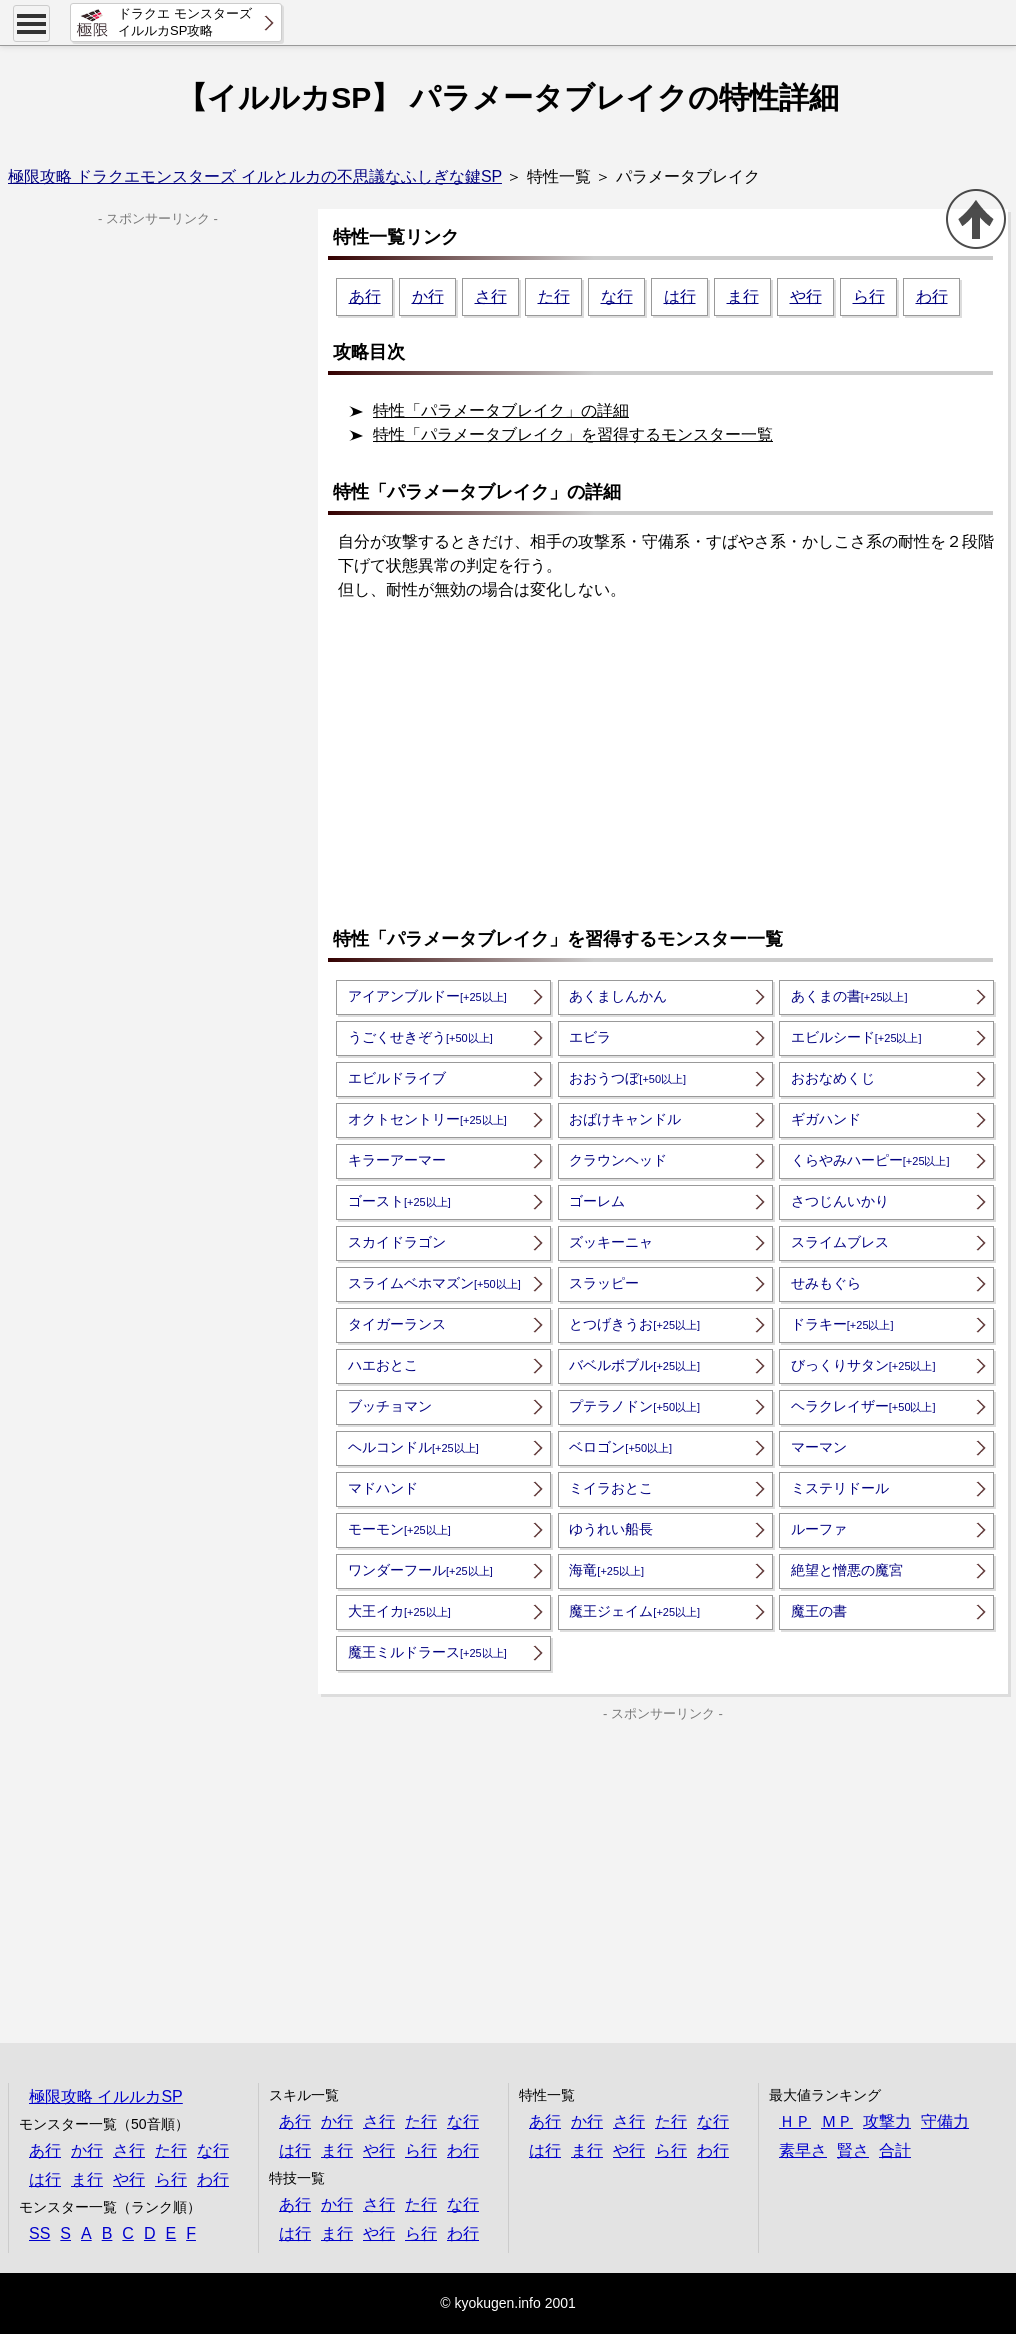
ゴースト (399, 1201)
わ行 (932, 296)
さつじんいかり (840, 1201)
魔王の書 (819, 1611)
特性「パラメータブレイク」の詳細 (501, 410)
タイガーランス (397, 1324)
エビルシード (856, 1037)
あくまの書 (849, 996)
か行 (428, 296)
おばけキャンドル (625, 1119)
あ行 (365, 296)
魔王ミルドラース (427, 1652)
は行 (680, 296)
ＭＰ (837, 2121)
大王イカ (399, 1611)
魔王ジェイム (634, 1611)
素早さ (803, 2150)
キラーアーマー (397, 1160)
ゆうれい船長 (611, 1529)
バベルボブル (634, 1365)
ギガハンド (826, 1119)
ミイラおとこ (611, 1488)
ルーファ (819, 1529)
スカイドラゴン (397, 1242)
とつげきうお (634, 1324)
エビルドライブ (397, 1078)
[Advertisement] (668, 766)
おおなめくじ (833, 1078)
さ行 (491, 296)
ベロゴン (620, 1447)
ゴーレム (597, 1201)
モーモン (399, 1529)
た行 (554, 296)
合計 (895, 2150)
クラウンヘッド (618, 1160)
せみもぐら (826, 1283)
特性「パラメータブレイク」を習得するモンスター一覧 (573, 434)
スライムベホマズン (434, 1283)
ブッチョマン (390, 1406)
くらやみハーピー (870, 1160)
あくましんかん (618, 996)
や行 (806, 296)
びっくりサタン (863, 1365)
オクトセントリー (427, 1119)
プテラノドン (634, 1406)
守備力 (945, 2121)
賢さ (853, 2150)
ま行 (743, 296)
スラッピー (604, 1283)
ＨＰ (795, 2121)
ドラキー (842, 1324)
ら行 (869, 296)
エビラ (590, 1037)
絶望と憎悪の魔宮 (847, 1570)
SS (39, 2233)
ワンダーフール (420, 1570)
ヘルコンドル (413, 1447)
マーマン (819, 1447)
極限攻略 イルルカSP (106, 2096)
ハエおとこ (383, 1365)
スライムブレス (840, 1242)
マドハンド (383, 1488)
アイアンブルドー (427, 996)
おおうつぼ (627, 1078)
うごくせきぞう (420, 1037)
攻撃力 (887, 2121)
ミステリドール (840, 1488)
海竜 (606, 1570)
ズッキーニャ (611, 1242)
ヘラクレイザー (863, 1406)
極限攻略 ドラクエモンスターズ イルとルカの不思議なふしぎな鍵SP (255, 176)
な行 (617, 296)
